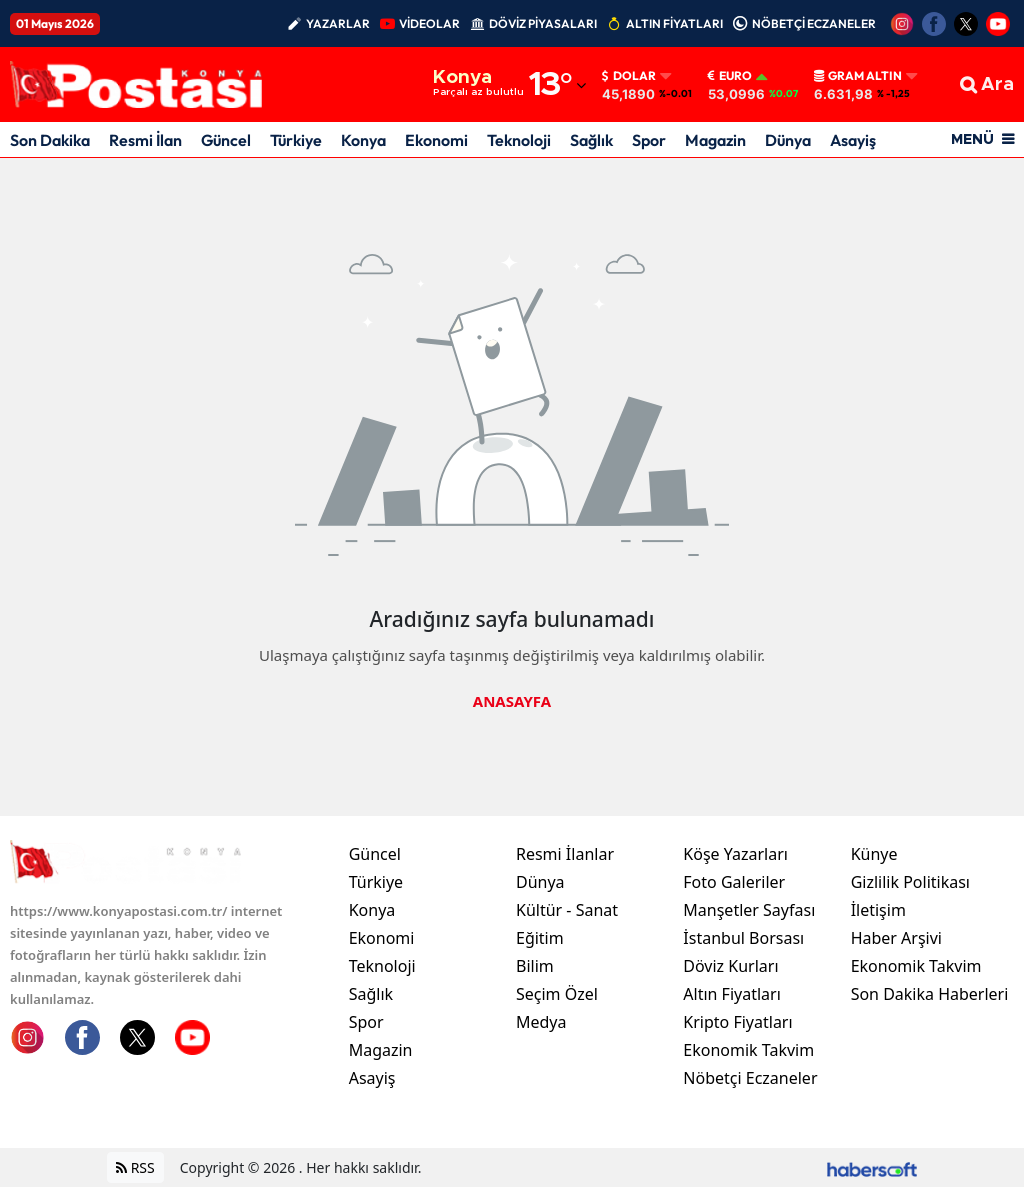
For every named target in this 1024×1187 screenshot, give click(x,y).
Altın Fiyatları (732, 994)
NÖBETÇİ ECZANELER (814, 23)
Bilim (535, 966)
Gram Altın (858, 76)
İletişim (878, 910)
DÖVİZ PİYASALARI (543, 23)
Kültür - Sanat (567, 910)
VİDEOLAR (429, 23)
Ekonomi (436, 140)
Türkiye (296, 140)
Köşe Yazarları (735, 854)
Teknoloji (519, 140)
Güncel (226, 140)
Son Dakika (50, 140)
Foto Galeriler (734, 882)
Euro (730, 76)
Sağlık (591, 140)
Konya (363, 140)
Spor (649, 140)
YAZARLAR (338, 23)
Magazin (715, 140)
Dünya (788, 140)
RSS (135, 1167)
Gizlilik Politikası (910, 882)
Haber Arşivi (896, 938)
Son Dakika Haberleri (930, 994)
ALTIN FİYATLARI (674, 23)
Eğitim (540, 938)
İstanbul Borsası (743, 938)
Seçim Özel (557, 994)
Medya (541, 1022)
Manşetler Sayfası (749, 910)
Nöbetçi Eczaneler (750, 1078)
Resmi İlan (145, 140)
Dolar (629, 76)
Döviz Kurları (730, 966)
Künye (874, 854)
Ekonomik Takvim (748, 1050)
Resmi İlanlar (565, 854)
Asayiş (853, 140)
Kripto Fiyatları (737, 1022)
